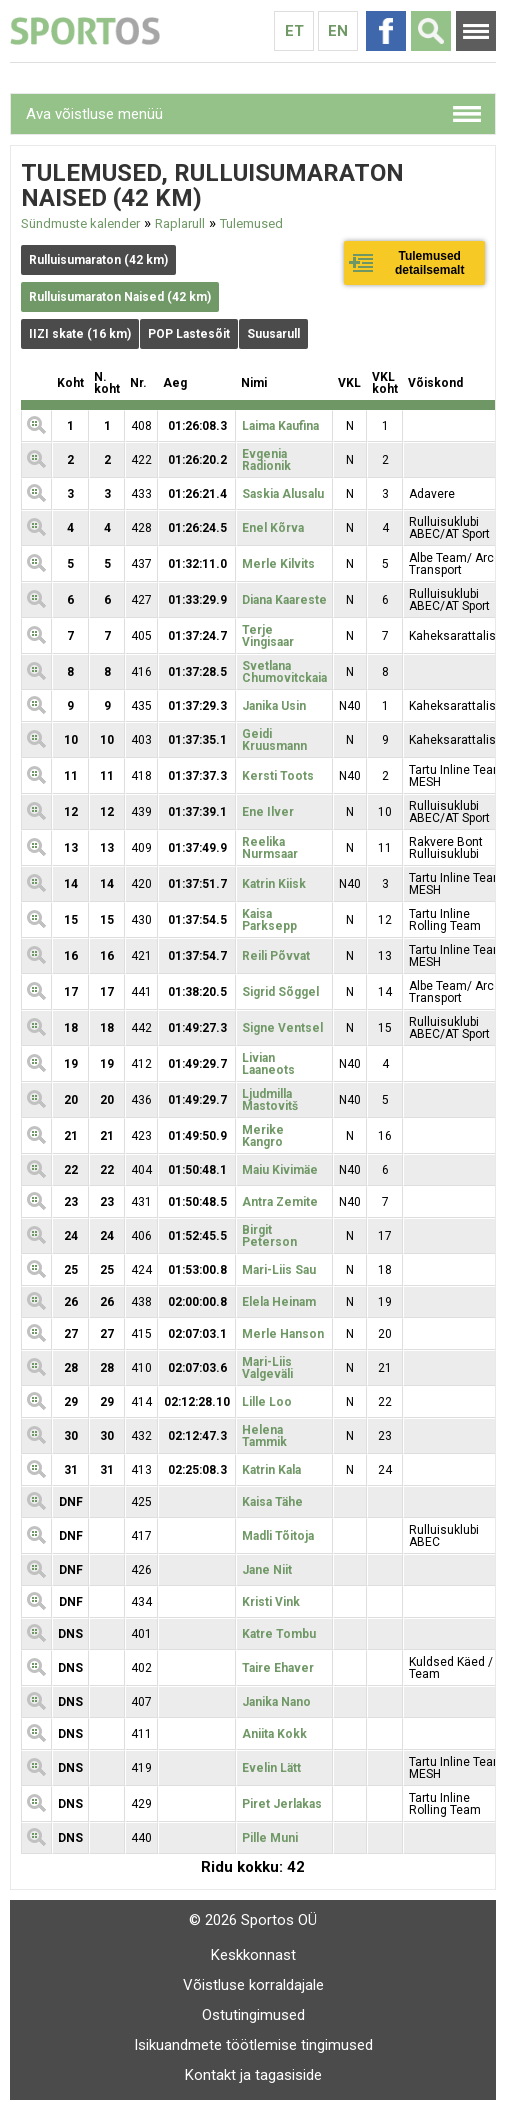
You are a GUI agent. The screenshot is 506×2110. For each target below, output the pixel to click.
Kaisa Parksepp (269, 920)
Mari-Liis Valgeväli (267, 1368)
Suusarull (273, 334)
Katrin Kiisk (274, 884)
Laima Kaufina (280, 426)
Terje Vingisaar (268, 636)
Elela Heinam (279, 1302)
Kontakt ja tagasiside (253, 2075)
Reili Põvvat (276, 956)
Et (294, 31)
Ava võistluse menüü (94, 114)
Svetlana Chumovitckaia (284, 672)
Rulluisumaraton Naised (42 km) (120, 297)
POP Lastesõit (189, 334)
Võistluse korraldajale (253, 1985)
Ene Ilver (268, 812)
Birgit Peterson (269, 1236)
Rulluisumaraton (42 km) (98, 260)
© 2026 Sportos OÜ (253, 1920)
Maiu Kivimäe (280, 1170)
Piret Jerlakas (282, 1804)
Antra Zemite (280, 1202)
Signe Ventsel (282, 1028)
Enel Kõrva (273, 528)
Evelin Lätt (271, 1768)
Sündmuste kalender (80, 223)
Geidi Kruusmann (274, 740)
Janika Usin (274, 706)
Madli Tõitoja (278, 1536)
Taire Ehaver (278, 1668)
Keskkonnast (253, 1955)
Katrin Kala (271, 1470)
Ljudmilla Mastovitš (270, 1100)
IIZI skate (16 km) (80, 334)
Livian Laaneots (268, 1064)
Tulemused (251, 223)
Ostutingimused (253, 2015)
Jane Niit (267, 1570)
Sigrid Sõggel (280, 992)
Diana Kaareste (284, 600)
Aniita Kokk (274, 1734)
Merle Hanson (283, 1334)
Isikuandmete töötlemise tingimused (253, 2045)
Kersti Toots (278, 776)
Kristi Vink (271, 1602)
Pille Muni (270, 1838)
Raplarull (180, 223)
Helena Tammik (264, 1436)
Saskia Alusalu (283, 494)
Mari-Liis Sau (279, 1270)
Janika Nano (276, 1702)
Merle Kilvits (278, 564)
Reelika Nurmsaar (270, 848)
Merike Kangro (263, 1136)
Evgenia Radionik (266, 460)
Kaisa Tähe (272, 1502)
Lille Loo (267, 1402)
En (338, 31)
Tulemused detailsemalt (429, 263)
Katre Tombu (279, 1634)
